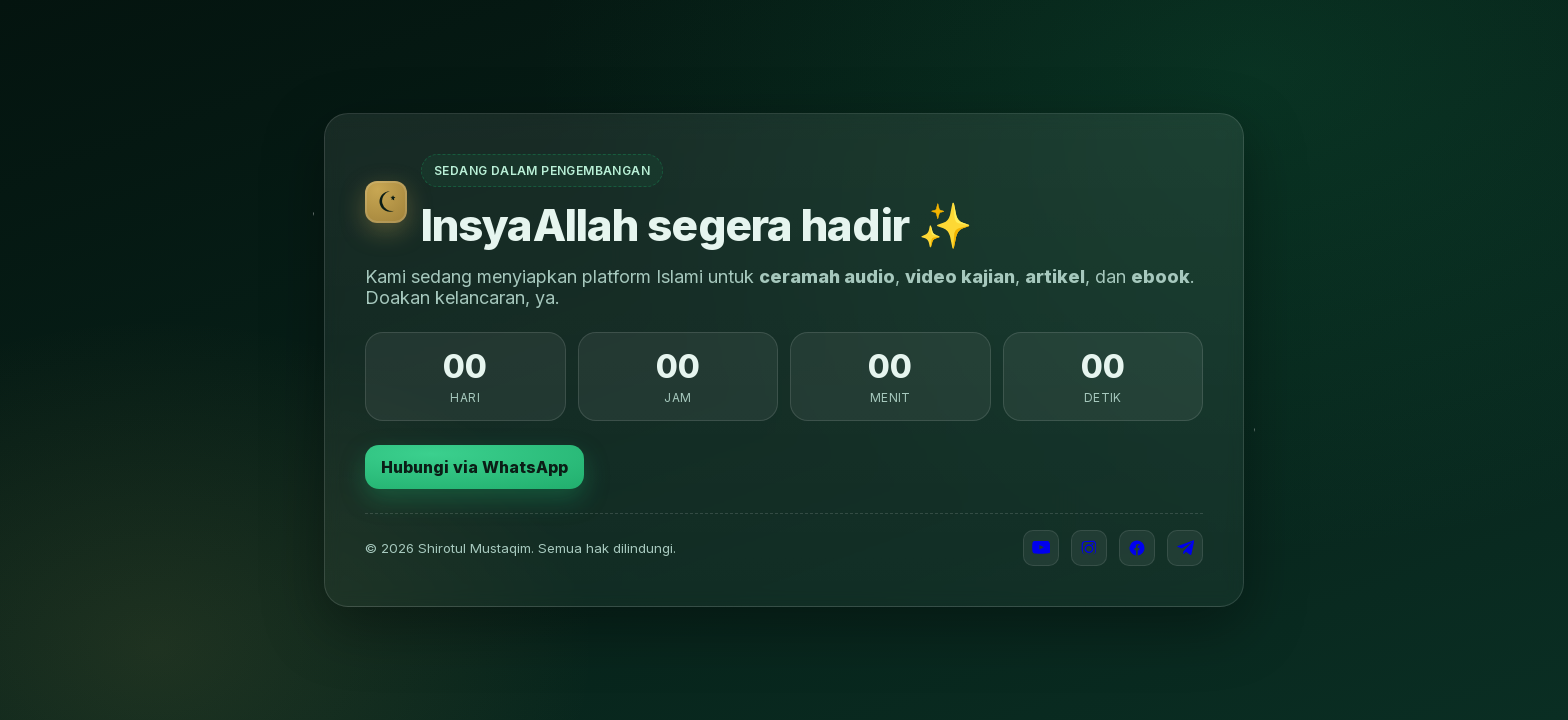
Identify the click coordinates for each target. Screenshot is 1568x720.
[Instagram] (1089, 548)
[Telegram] (1185, 548)
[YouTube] (1041, 548)
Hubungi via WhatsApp (474, 467)
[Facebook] (1137, 548)
